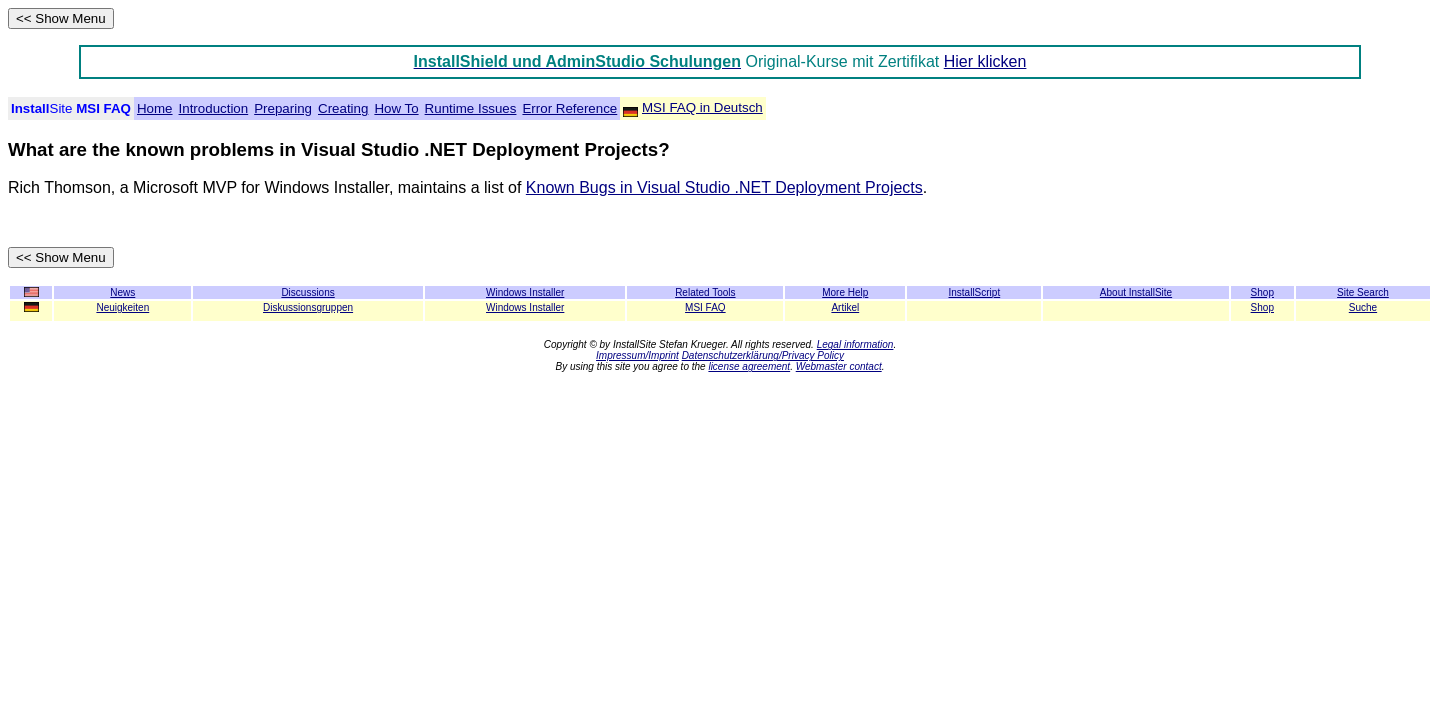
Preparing (283, 108)
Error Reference (569, 108)
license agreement (749, 366)
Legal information (855, 344)
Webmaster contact (839, 366)
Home (155, 108)
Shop (1262, 307)
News (122, 292)
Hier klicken (985, 61)
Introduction (214, 108)
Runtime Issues (471, 108)
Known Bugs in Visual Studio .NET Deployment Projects (724, 187)
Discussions (307, 292)
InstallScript (975, 292)
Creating (343, 108)
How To (396, 108)
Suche (1363, 307)
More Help (845, 292)
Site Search (1363, 292)
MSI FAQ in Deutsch (702, 107)
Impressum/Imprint (637, 355)
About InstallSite (1136, 292)
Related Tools (705, 292)
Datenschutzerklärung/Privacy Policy (763, 355)
